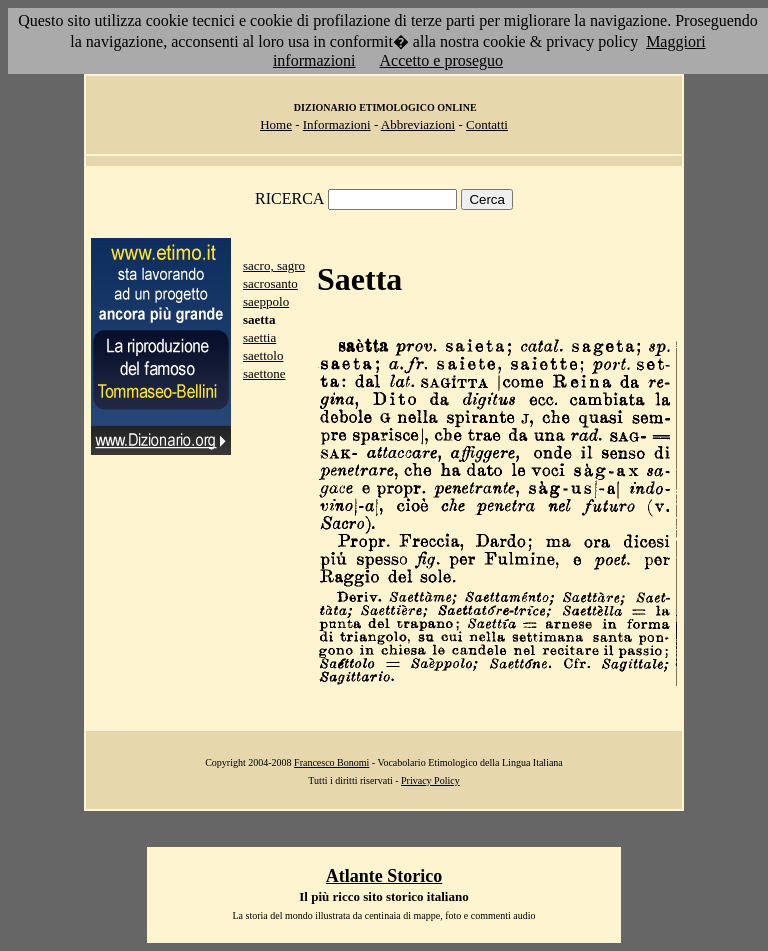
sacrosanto (270, 283)
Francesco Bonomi (331, 762)
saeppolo (266, 301)
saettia (259, 337)
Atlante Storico (384, 876)
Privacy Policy (430, 780)
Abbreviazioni (418, 124)
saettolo (263, 355)
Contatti (487, 124)
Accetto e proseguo (442, 60)
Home (276, 124)
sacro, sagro (274, 265)
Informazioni (337, 124)
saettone (264, 373)
